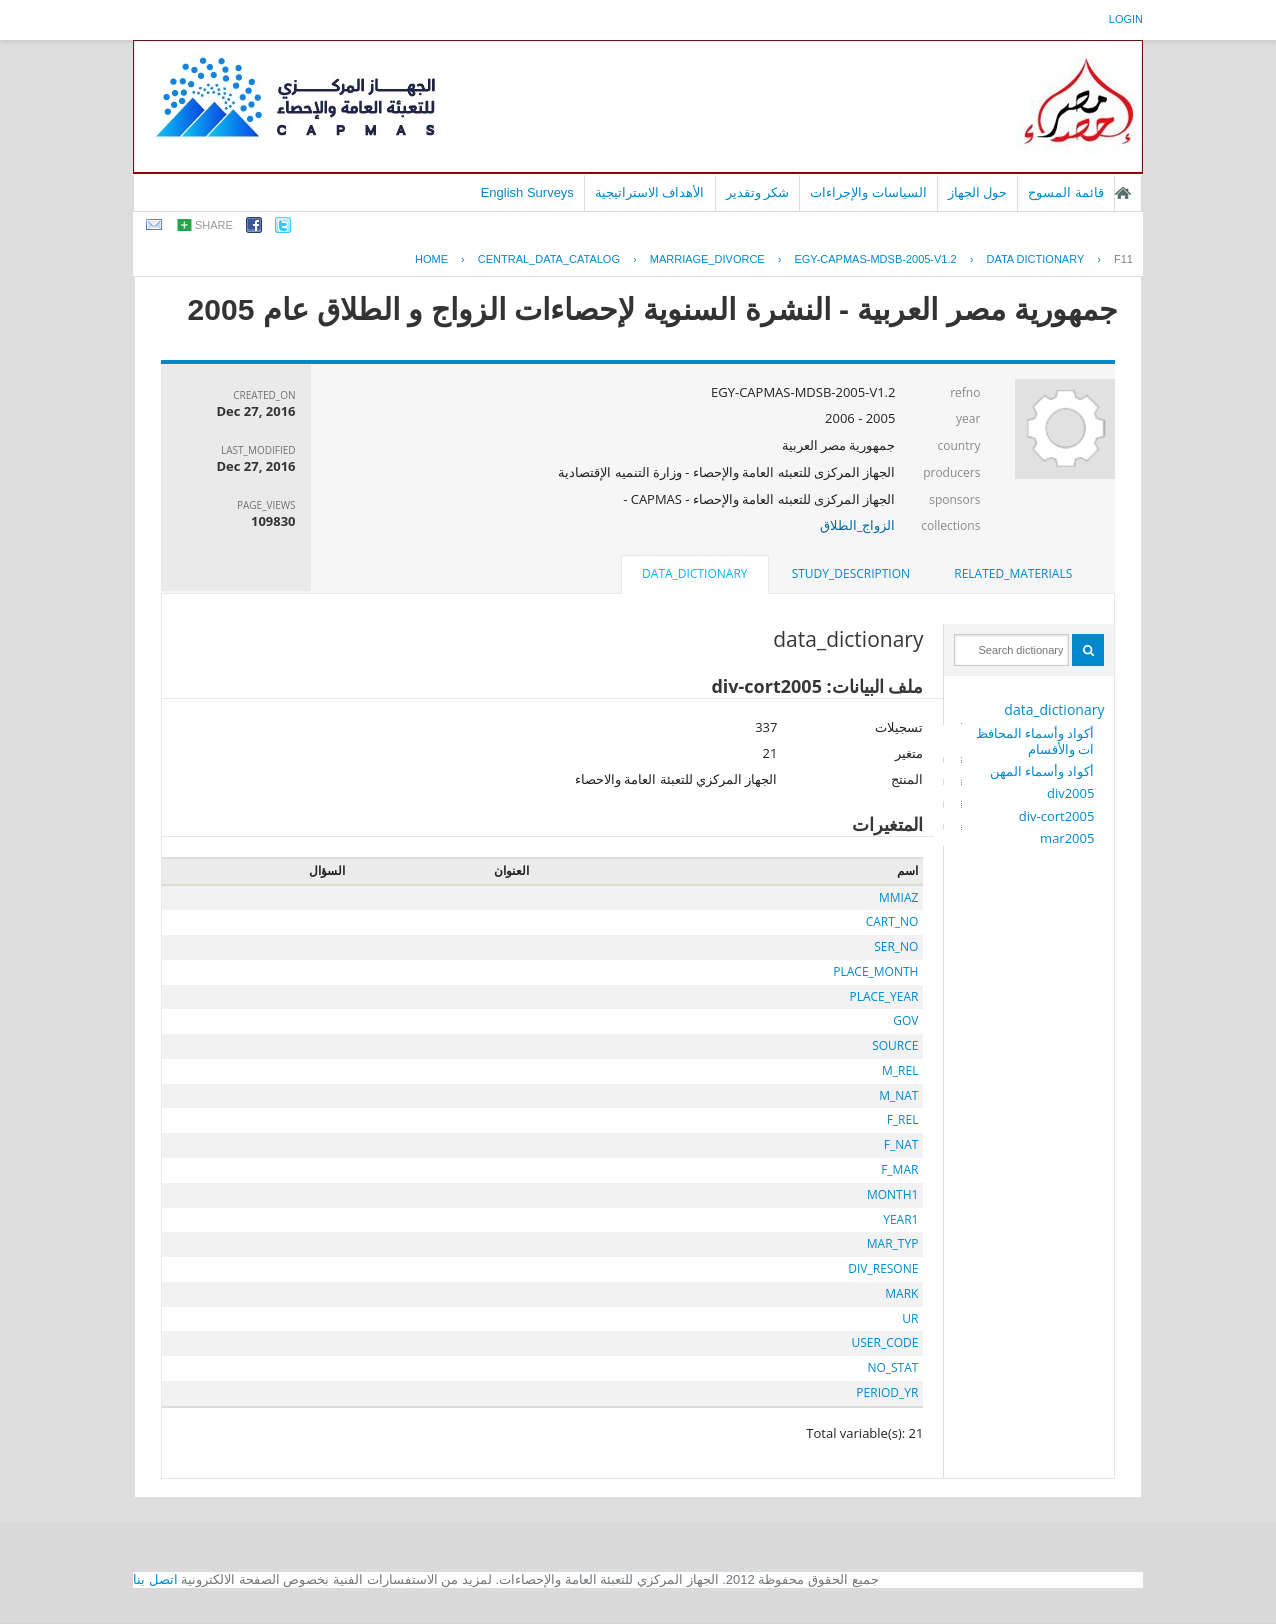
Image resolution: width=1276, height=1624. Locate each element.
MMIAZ (898, 897)
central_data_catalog (549, 259)
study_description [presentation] (851, 573)
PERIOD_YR (887, 1392)
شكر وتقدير (758, 192)
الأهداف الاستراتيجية (650, 192)
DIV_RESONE (883, 1268)
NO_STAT (892, 1367)
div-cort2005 (1057, 816)
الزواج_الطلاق (858, 525)
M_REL (900, 1070)
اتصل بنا (155, 1579)
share (214, 225)
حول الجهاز (978, 192)
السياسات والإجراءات (868, 192)
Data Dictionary (1035, 259)
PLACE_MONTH (875, 971)
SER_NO (896, 946)
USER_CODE (884, 1342)
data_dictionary (1054, 709)
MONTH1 (892, 1194)
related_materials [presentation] (1013, 573)
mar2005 (1067, 838)
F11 (1123, 259)
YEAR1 (900, 1219)
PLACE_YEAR (883, 996)
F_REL (903, 1119)
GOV (905, 1020)
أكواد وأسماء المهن (1042, 771)
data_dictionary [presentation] (694, 573)
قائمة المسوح (1066, 192)
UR (910, 1318)
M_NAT (898, 1095)
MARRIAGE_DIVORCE (707, 259)
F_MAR (899, 1169)
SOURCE (895, 1045)
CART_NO (892, 921)
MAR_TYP (893, 1243)
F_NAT (901, 1144)
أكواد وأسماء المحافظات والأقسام (1035, 741)
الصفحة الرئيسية (1123, 193)
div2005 (1070, 793)
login (1126, 19)
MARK (901, 1293)
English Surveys (527, 192)
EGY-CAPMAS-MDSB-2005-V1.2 (875, 259)
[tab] (1013, 574)
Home (431, 259)
